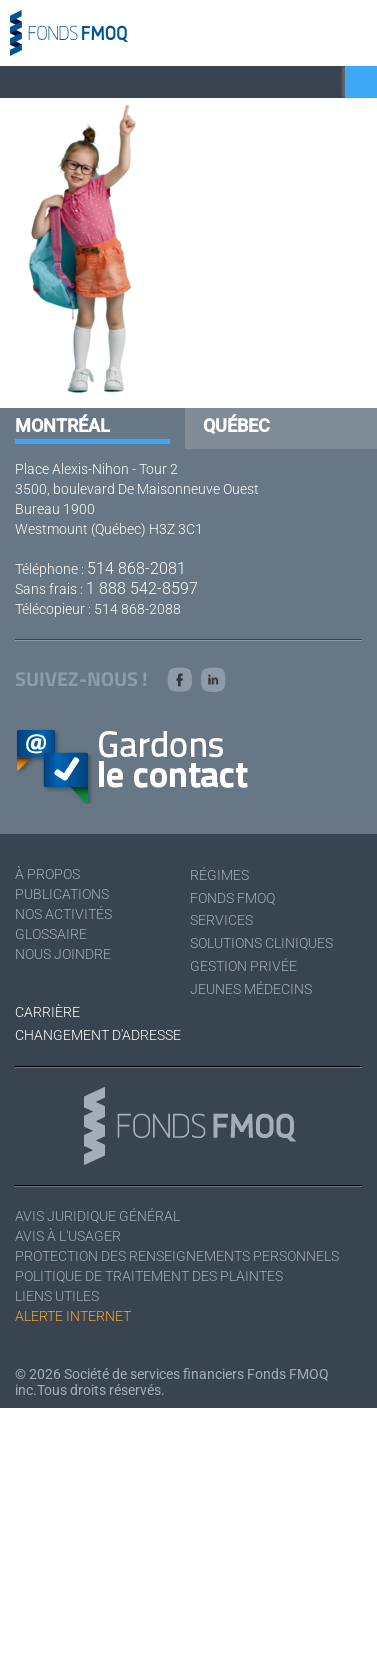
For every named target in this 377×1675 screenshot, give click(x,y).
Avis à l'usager (68, 1236)
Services (221, 920)
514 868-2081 (136, 568)
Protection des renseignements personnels (177, 1256)
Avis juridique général (97, 1216)
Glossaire (51, 934)
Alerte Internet (73, 1316)
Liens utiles (57, 1296)
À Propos (47, 874)
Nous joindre (63, 954)
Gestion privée (243, 966)
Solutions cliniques (261, 943)
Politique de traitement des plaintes (149, 1276)
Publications (62, 894)
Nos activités (63, 914)
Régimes (219, 875)
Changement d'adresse (98, 1035)
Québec (236, 425)
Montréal (62, 425)
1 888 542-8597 (142, 588)
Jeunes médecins (251, 989)
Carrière (47, 1012)
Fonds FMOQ (232, 898)
